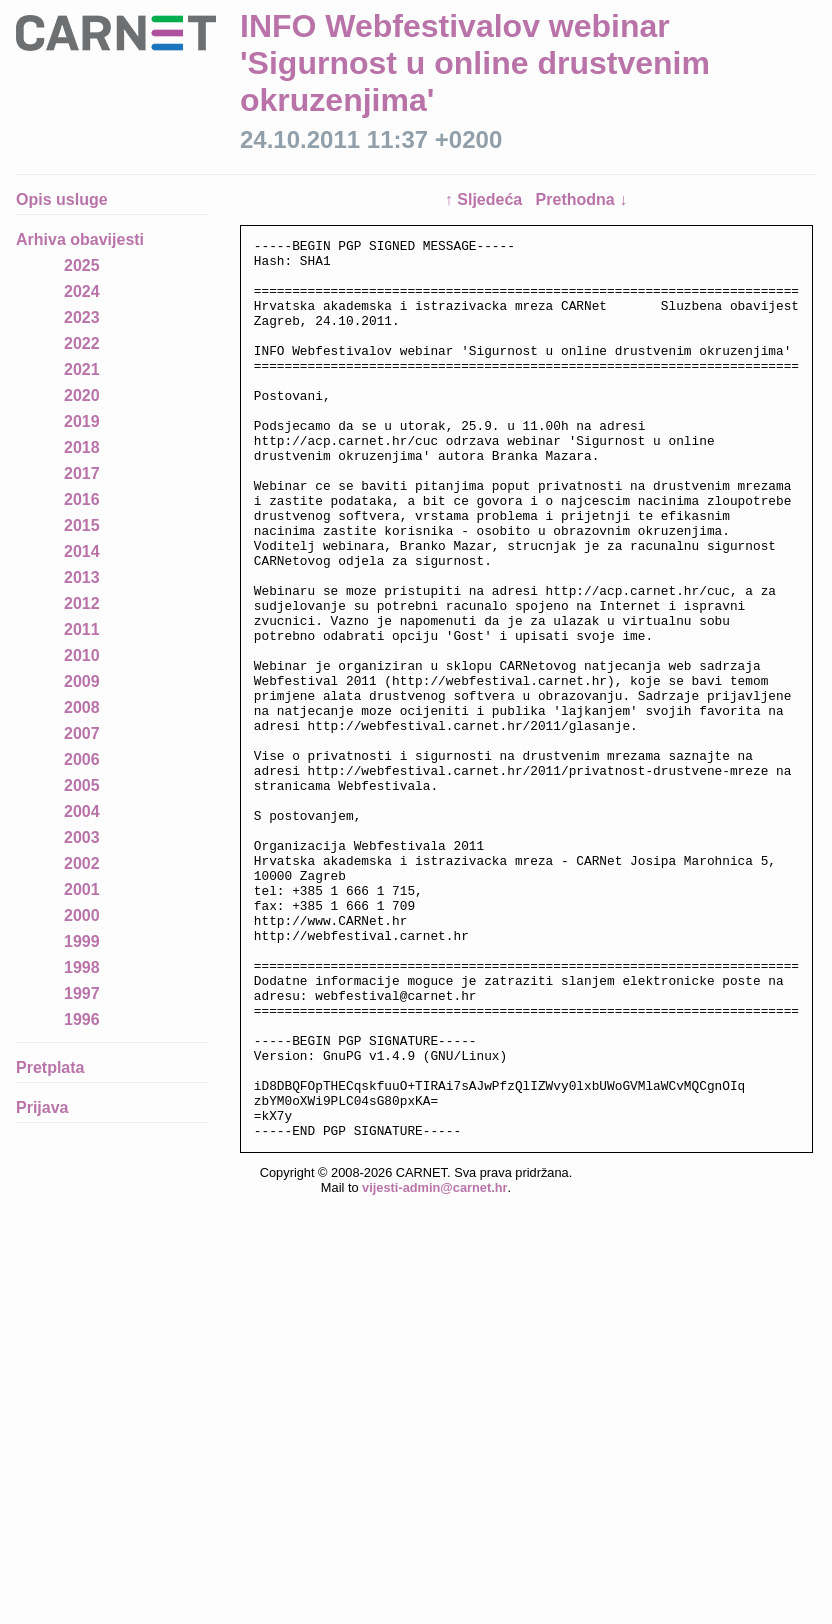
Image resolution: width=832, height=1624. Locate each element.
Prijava (42, 1107)
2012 (82, 603)
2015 (82, 525)
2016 (82, 499)
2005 (82, 785)
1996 (82, 1019)
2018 (82, 447)
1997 (82, 993)
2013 (82, 577)
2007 (82, 733)
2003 (82, 837)
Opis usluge (62, 199)
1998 (82, 967)
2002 (82, 863)
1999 (82, 941)
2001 (82, 889)
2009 (82, 681)
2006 (82, 759)
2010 (82, 655)
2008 (82, 707)
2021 (82, 369)
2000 (82, 915)
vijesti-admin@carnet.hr (434, 1367)
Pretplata (50, 1067)
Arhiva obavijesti (80, 239)
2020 (82, 395)
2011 (82, 629)
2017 (82, 473)
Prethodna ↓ (582, 199)
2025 (82, 265)
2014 (82, 551)
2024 (82, 291)
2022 (82, 343)
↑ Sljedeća (486, 199)
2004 (82, 811)
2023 (82, 317)
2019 (82, 421)
